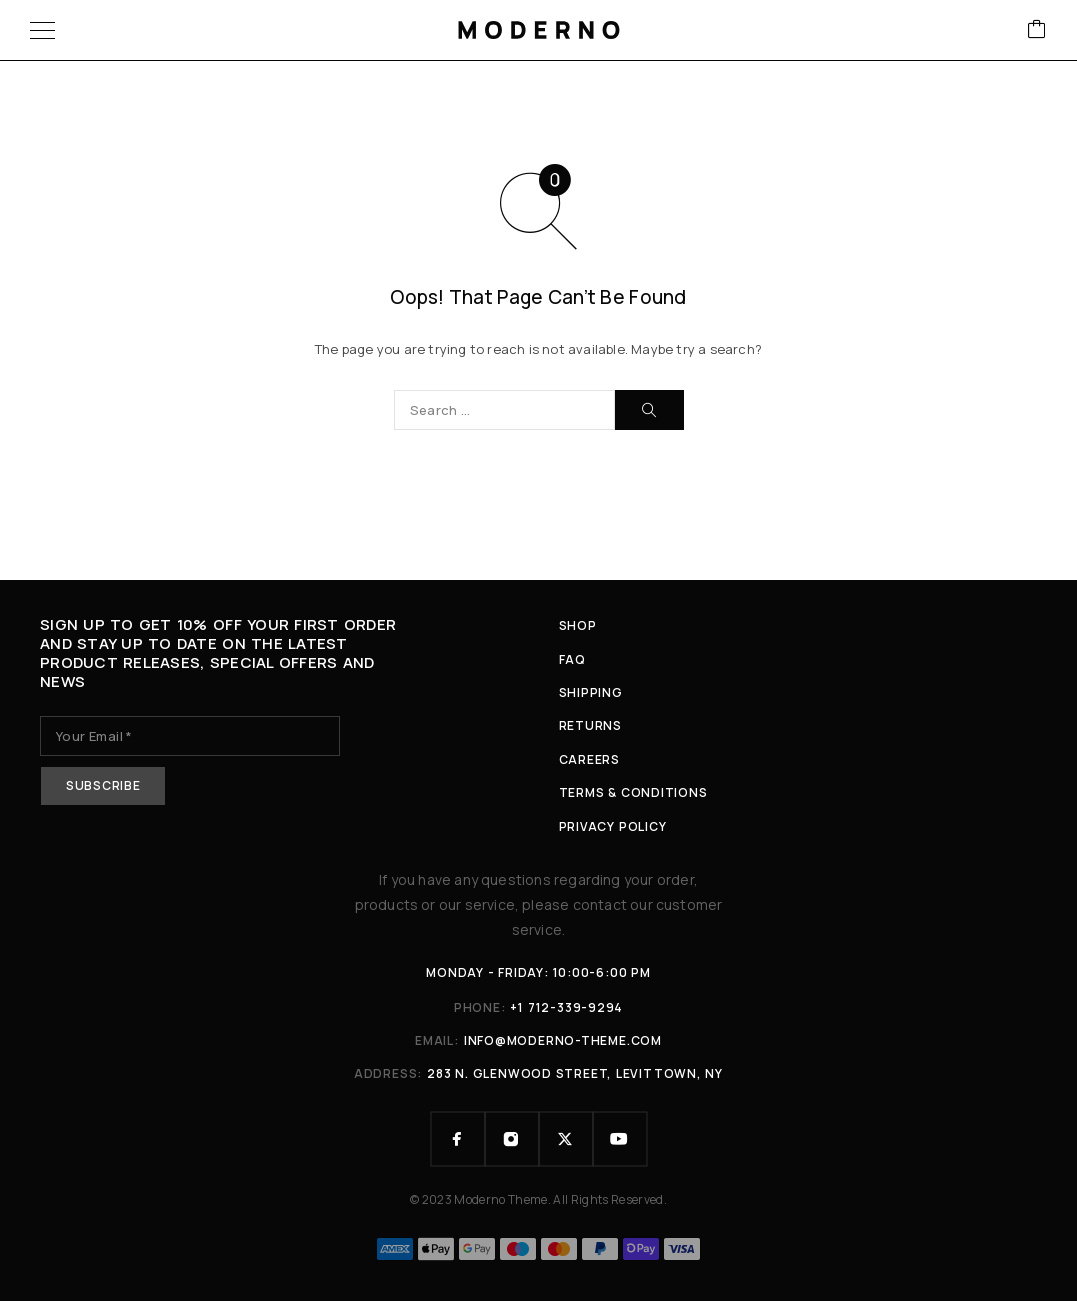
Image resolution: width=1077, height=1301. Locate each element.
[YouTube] (620, 1139)
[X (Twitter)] (566, 1139)
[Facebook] (458, 1139)
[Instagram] (512, 1139)
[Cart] (1037, 30)
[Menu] (42, 30)
